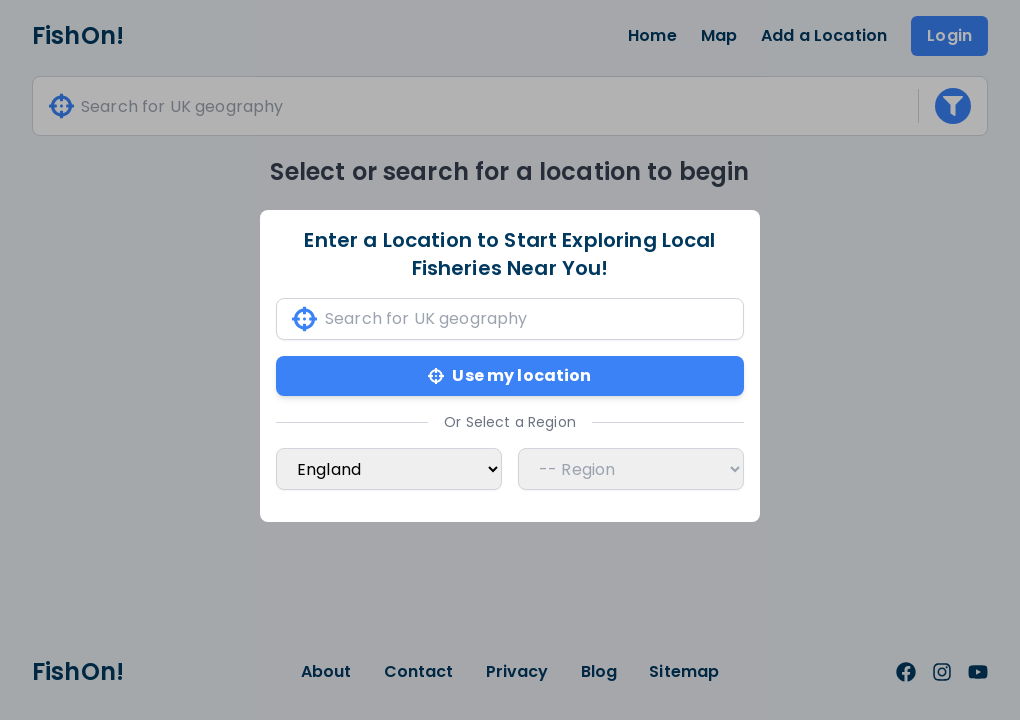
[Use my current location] (304, 319)
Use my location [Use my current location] (509, 375)
